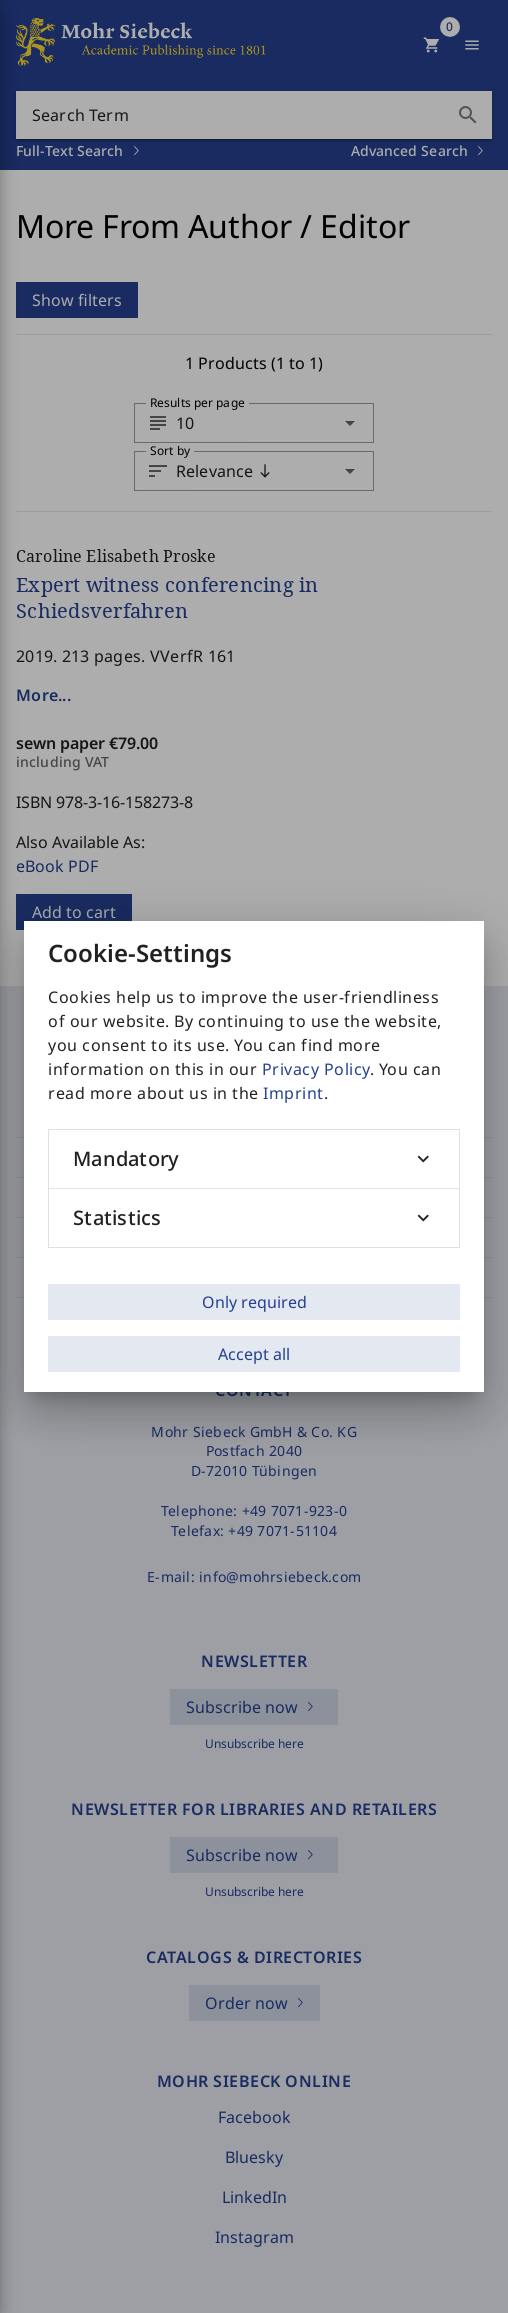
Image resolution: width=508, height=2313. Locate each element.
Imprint (293, 1093)
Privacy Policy (316, 1069)
